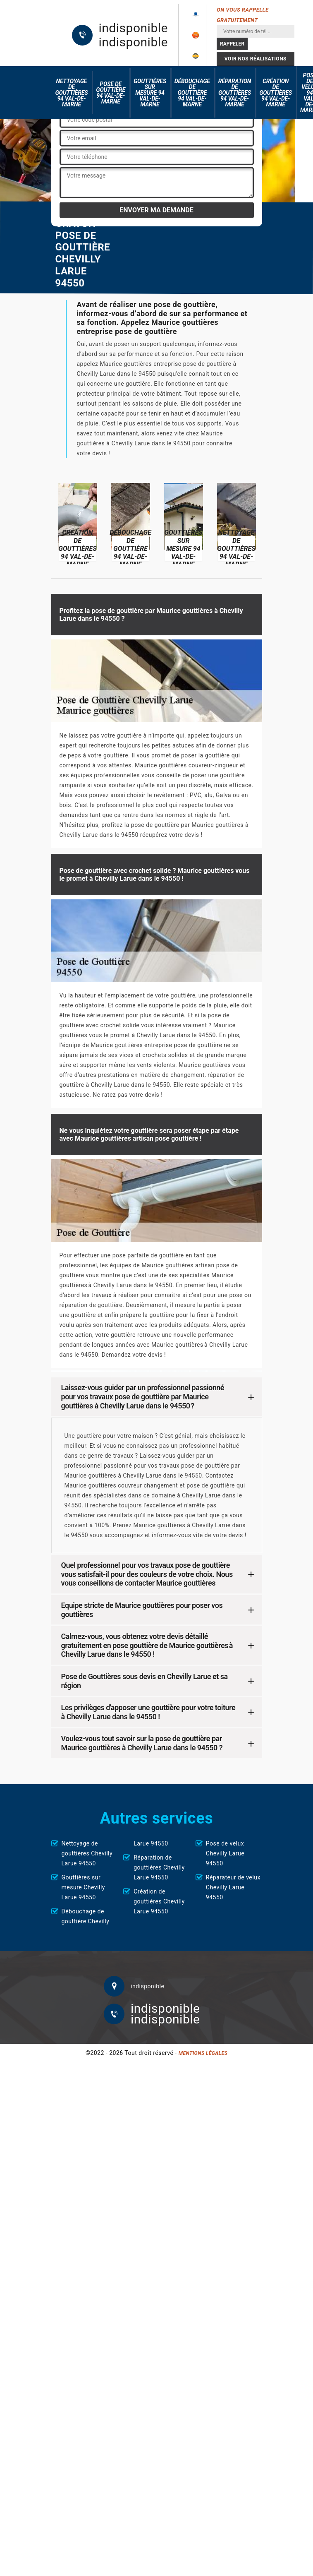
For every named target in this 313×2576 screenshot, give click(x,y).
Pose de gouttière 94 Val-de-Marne (110, 93)
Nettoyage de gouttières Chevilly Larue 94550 (87, 1853)
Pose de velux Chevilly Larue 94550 (225, 1853)
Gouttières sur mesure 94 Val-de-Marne (150, 93)
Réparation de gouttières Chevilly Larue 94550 (159, 1867)
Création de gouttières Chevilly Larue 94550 (159, 1901)
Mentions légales (203, 2053)
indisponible (133, 28)
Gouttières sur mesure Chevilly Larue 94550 (83, 1887)
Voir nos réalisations (256, 59)
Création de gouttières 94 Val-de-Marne (275, 93)
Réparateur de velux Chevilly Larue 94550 (233, 1887)
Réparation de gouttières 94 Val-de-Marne (234, 93)
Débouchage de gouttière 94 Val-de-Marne (192, 93)
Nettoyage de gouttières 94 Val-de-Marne (71, 93)
